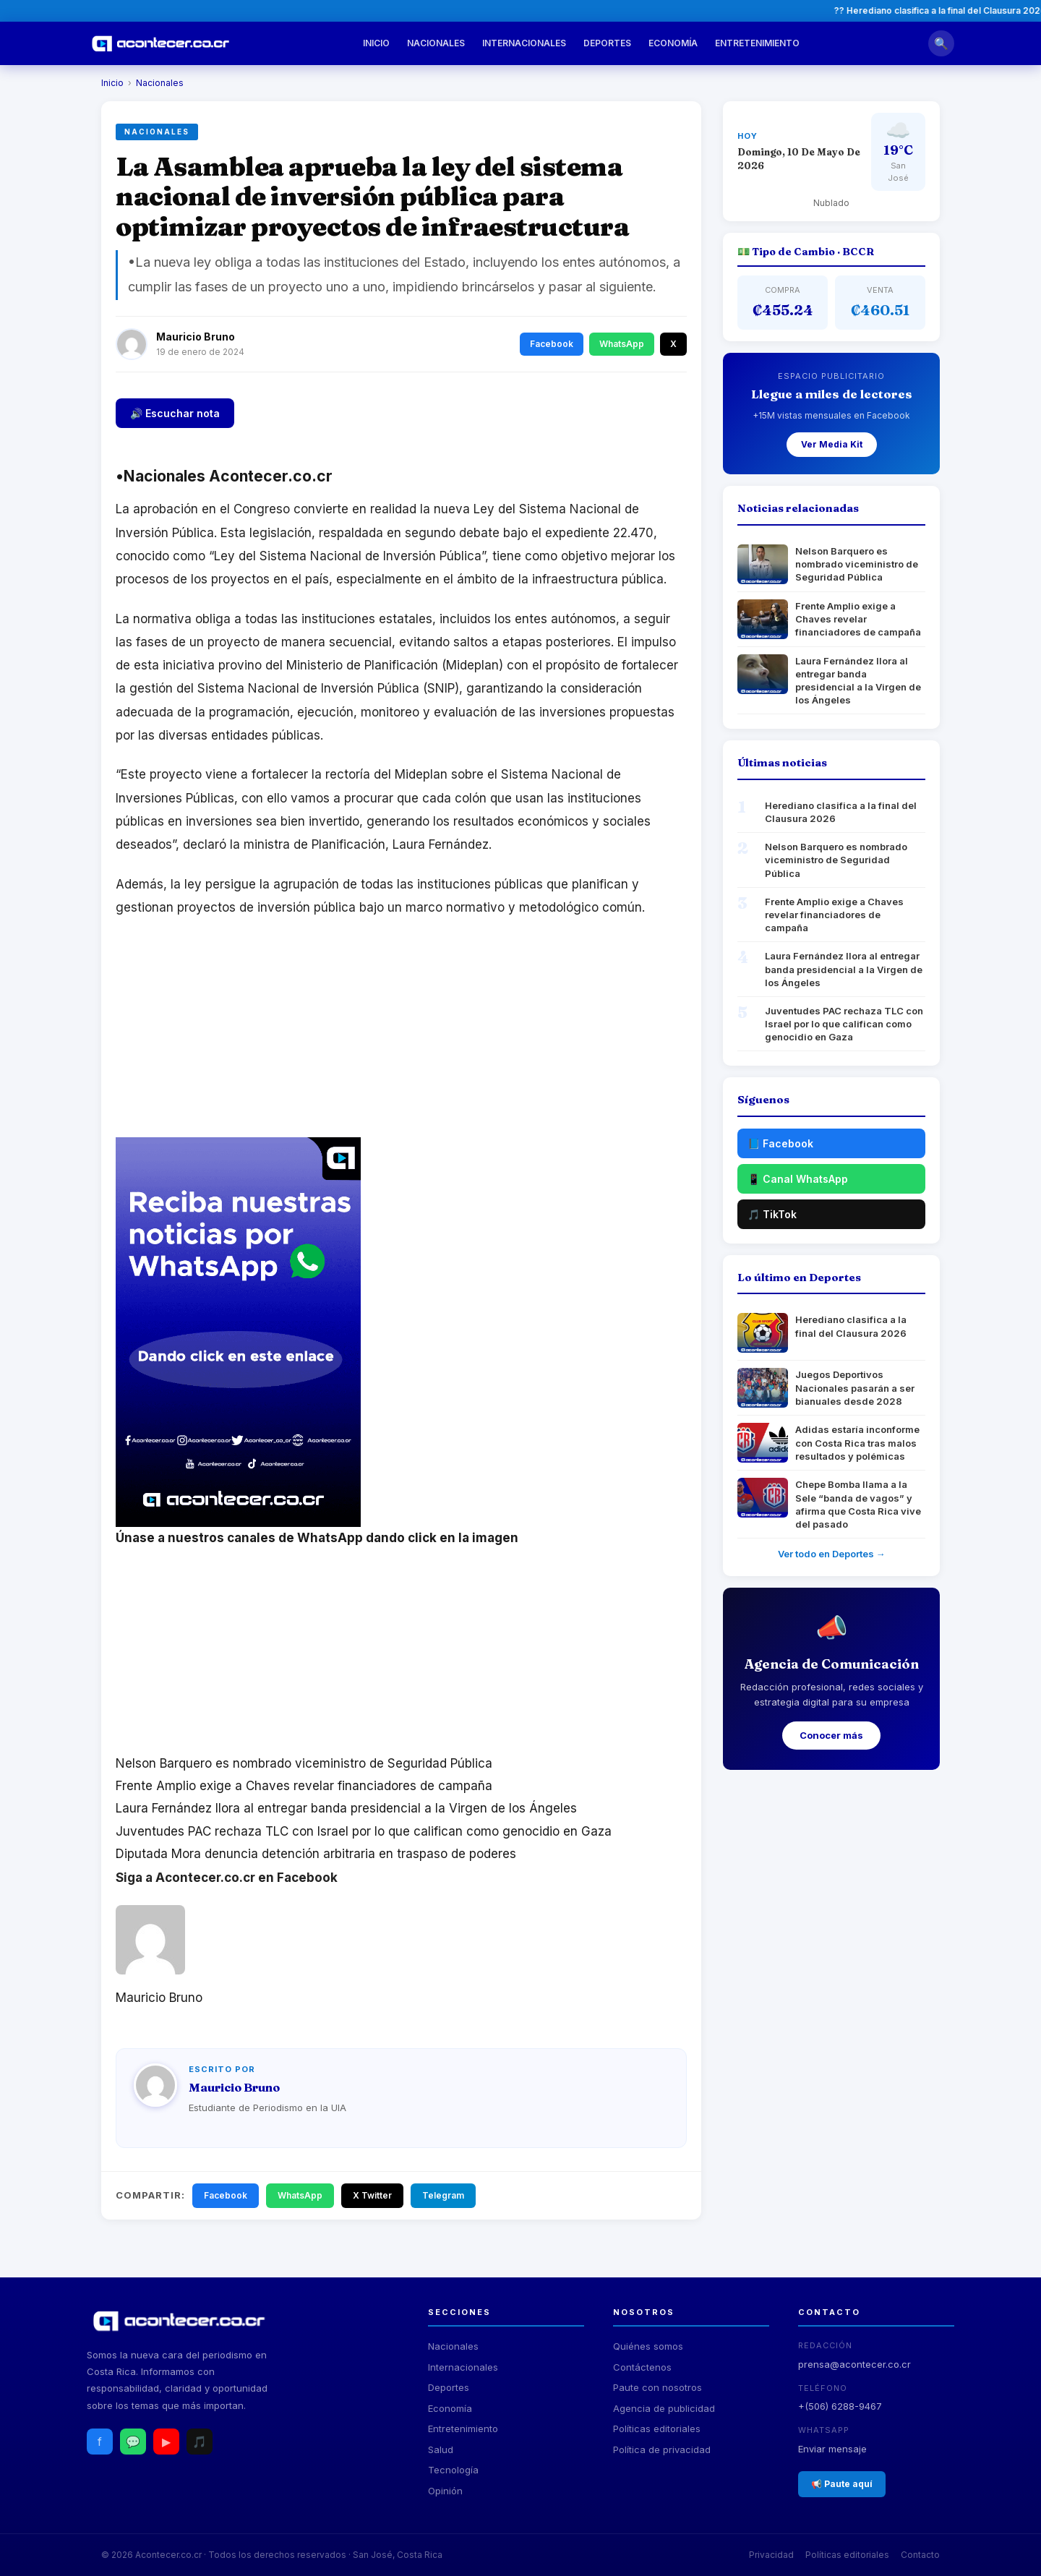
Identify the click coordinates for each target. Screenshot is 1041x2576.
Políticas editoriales (657, 2428)
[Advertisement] (401, 1036)
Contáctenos (642, 2367)
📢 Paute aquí (842, 2483)
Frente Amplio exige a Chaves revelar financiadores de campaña (304, 1786)
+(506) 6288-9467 (840, 2406)
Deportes (607, 43)
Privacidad (771, 2554)
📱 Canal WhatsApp (797, 1179)
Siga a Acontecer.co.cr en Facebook (227, 1877)
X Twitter (372, 2195)
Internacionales (524, 43)
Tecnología (453, 2470)
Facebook (551, 343)
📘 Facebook (780, 1143)
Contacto (920, 2554)
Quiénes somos (648, 2346)
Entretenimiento (757, 43)
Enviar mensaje (832, 2449)
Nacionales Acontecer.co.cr (228, 476)
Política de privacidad (662, 2449)
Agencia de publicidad (664, 2408)
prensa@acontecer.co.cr (854, 2364)
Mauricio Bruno (195, 336)
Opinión (445, 2490)
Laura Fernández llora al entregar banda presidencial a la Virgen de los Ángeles (346, 1808)
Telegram (443, 2195)
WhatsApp (621, 343)
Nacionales (436, 43)
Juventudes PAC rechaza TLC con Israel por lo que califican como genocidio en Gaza (364, 1831)
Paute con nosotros (657, 2387)
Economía (673, 43)
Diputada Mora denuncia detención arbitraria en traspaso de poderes (316, 1854)
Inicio (376, 43)
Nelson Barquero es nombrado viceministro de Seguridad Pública (304, 1763)
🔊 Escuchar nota (175, 413)
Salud (440, 2449)
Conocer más (831, 1735)
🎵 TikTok (772, 1214)
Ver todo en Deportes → (832, 1553)
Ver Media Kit (831, 444)
